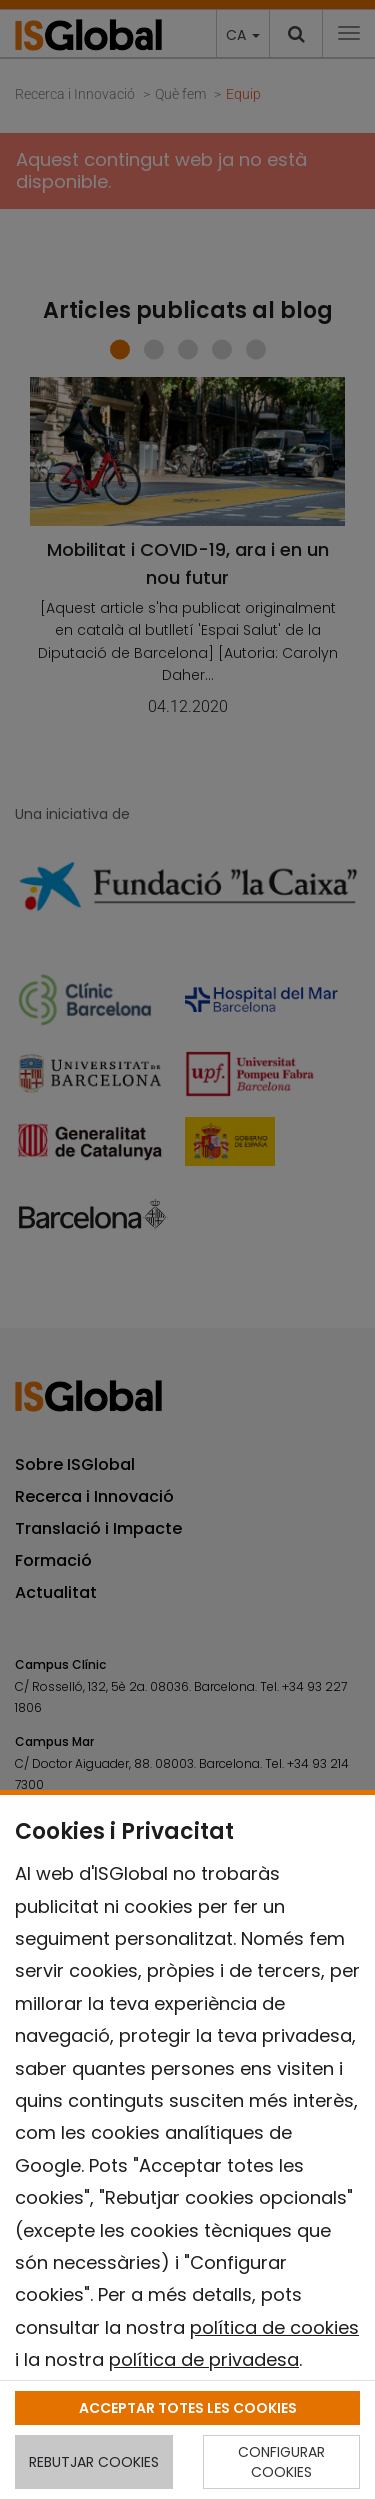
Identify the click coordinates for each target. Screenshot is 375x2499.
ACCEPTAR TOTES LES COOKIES (188, 2408)
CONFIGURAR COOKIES (281, 2462)
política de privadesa (204, 2359)
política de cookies (274, 2327)
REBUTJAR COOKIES (94, 2462)
